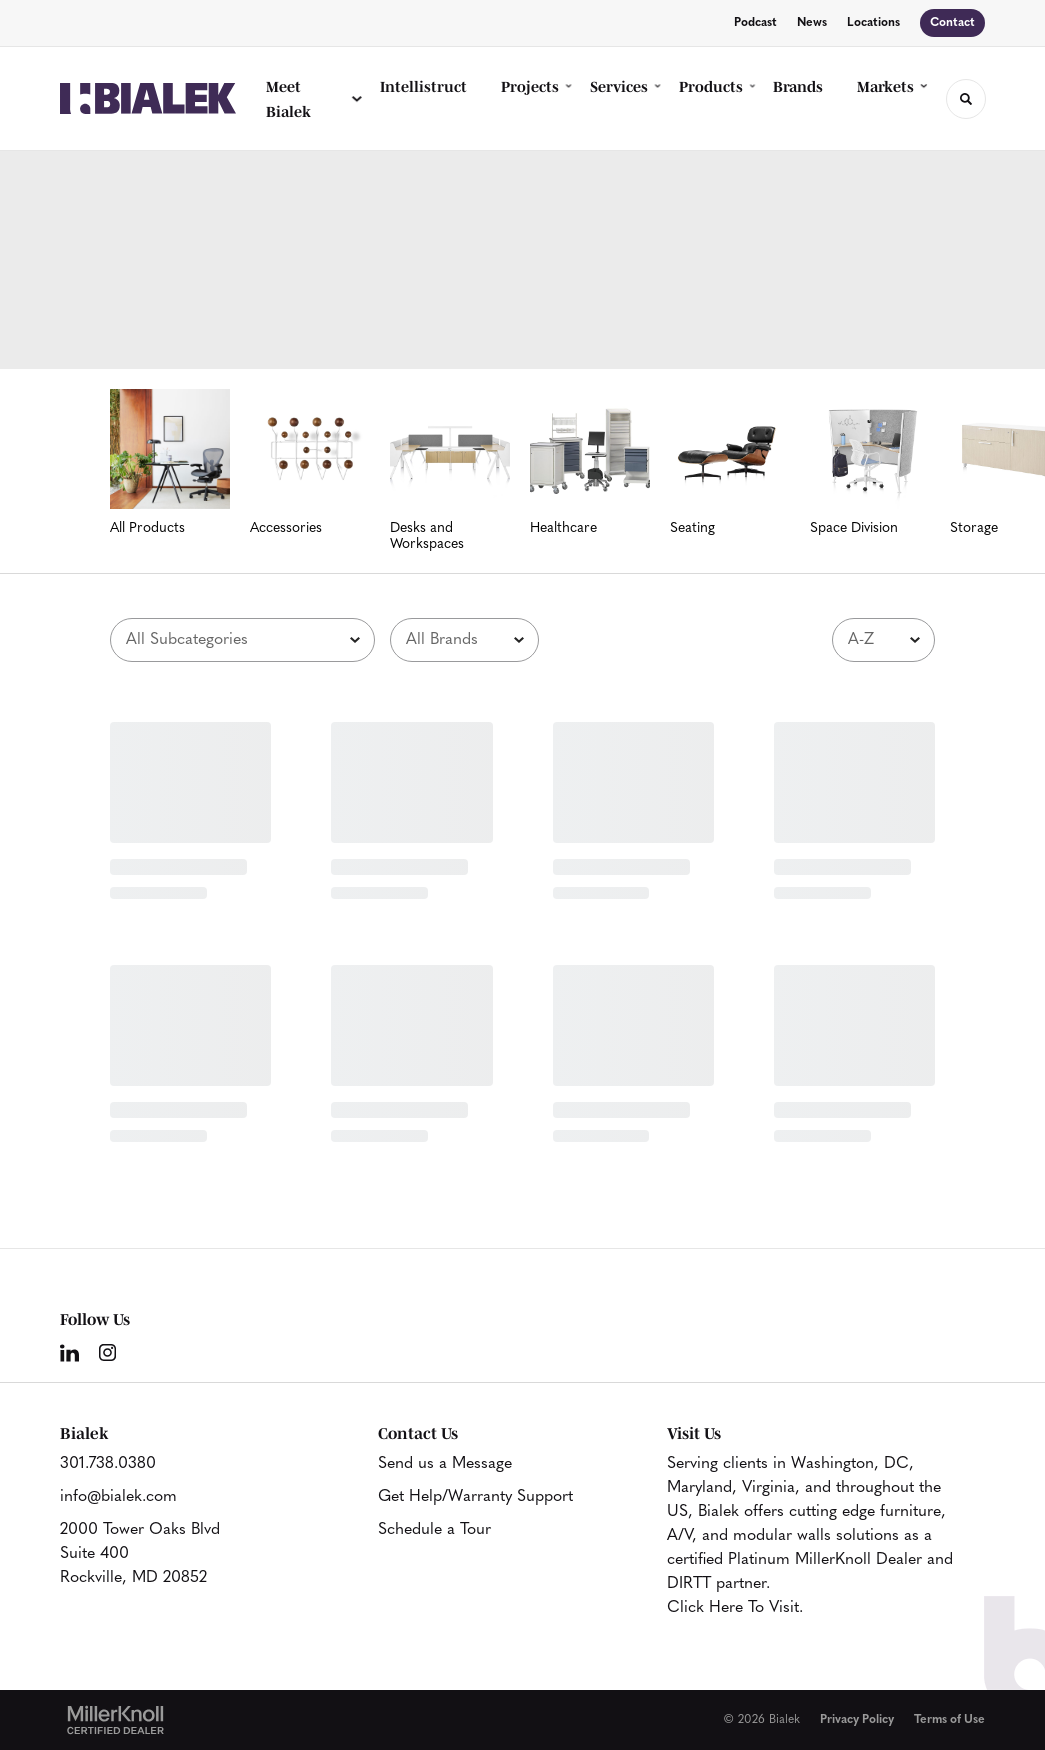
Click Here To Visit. (735, 1608)
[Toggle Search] (966, 99)
